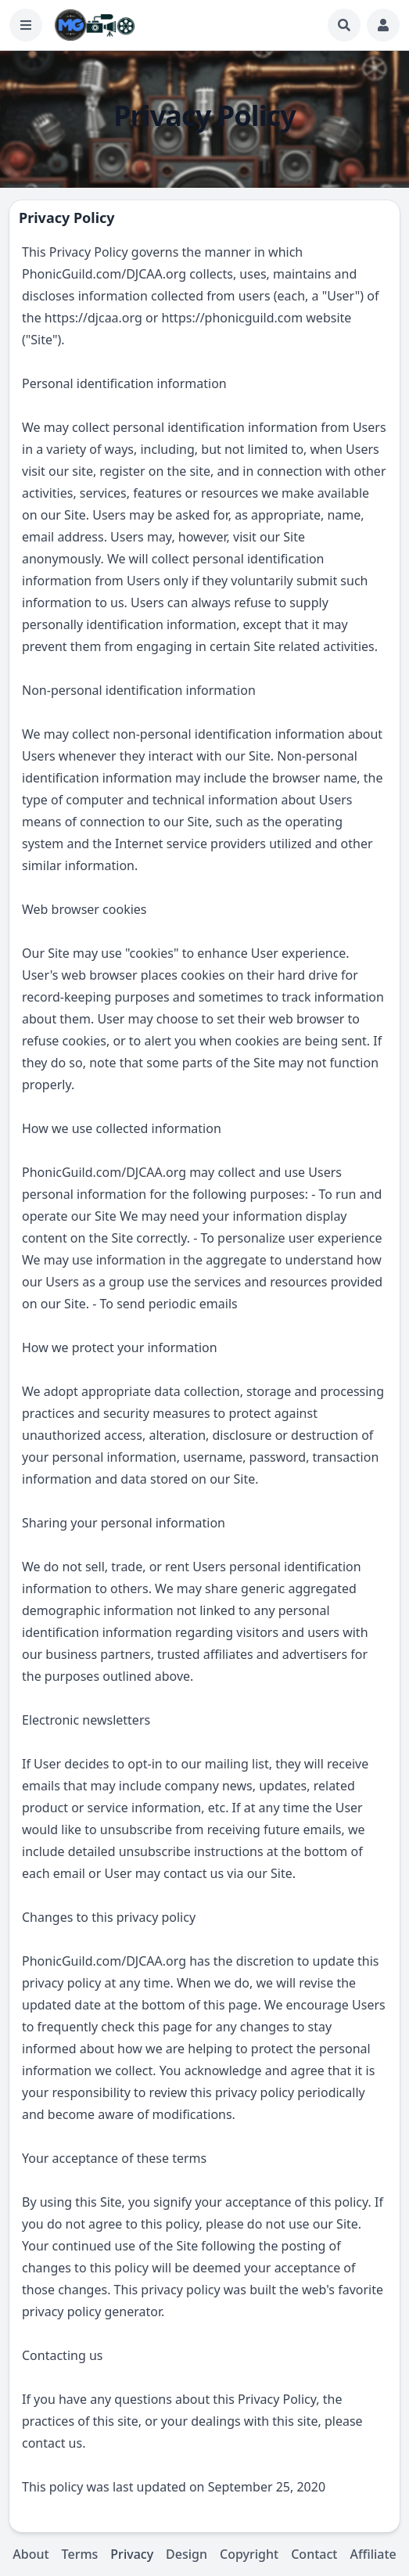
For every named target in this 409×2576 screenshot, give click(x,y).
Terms (80, 2554)
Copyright (249, 2554)
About (30, 2554)
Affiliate (373, 2554)
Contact (314, 2554)
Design (186, 2554)
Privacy (131, 2554)
